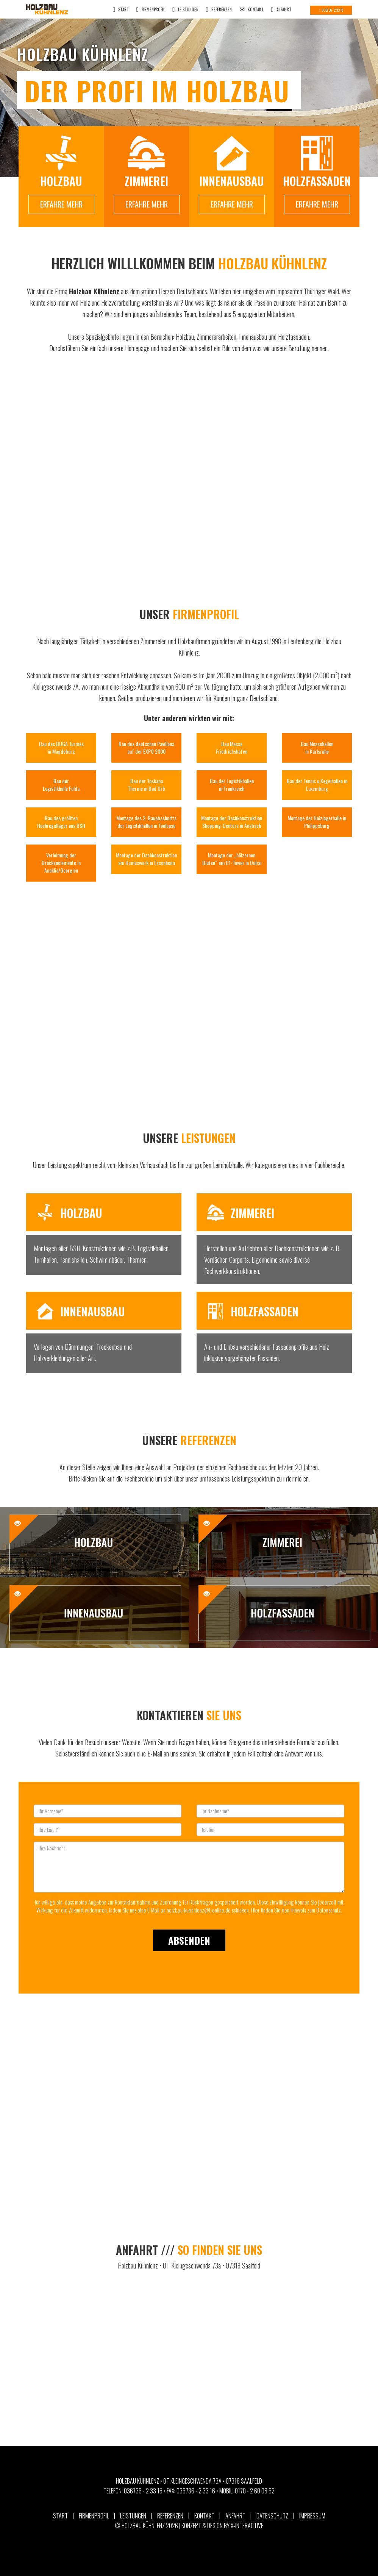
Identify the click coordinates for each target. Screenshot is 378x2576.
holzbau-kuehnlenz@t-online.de (199, 1910)
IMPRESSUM (312, 2515)
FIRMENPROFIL (150, 9)
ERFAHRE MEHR (61, 204)
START (121, 9)
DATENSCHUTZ (272, 2515)
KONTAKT (251, 9)
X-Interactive (247, 2525)
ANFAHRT (281, 9)
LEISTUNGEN (185, 9)
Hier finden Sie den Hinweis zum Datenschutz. (296, 1910)
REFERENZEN (219, 9)
